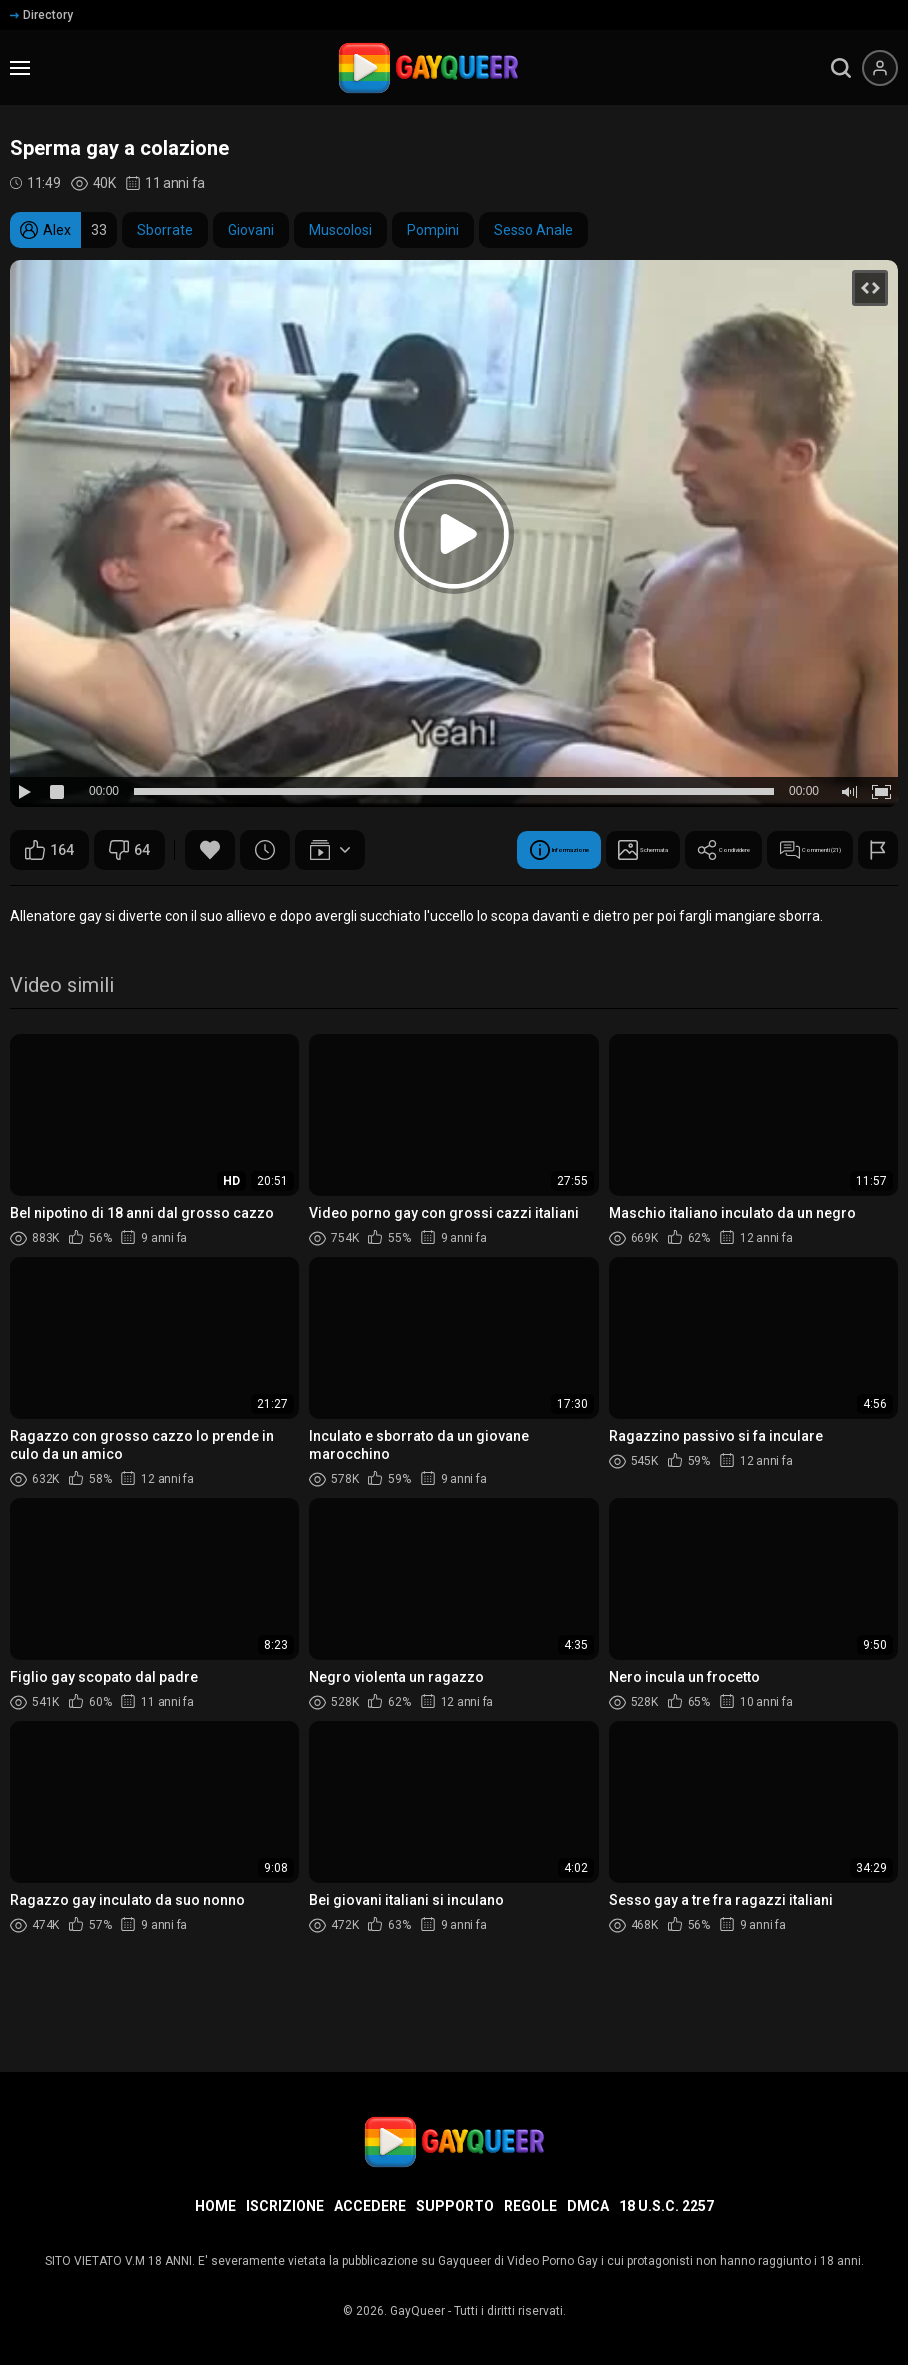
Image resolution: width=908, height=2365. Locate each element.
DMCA (588, 2206)
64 (129, 850)
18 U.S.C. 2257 (666, 2206)
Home (215, 2206)
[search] (841, 68)
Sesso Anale (533, 230)
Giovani (251, 230)
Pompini (433, 230)
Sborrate (165, 230)
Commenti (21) (509, 900)
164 (49, 850)
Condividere (360, 900)
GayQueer (417, 2311)
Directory (41, 15)
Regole (530, 2206)
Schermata (223, 900)
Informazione (82, 900)
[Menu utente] (880, 68)
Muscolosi (340, 230)
